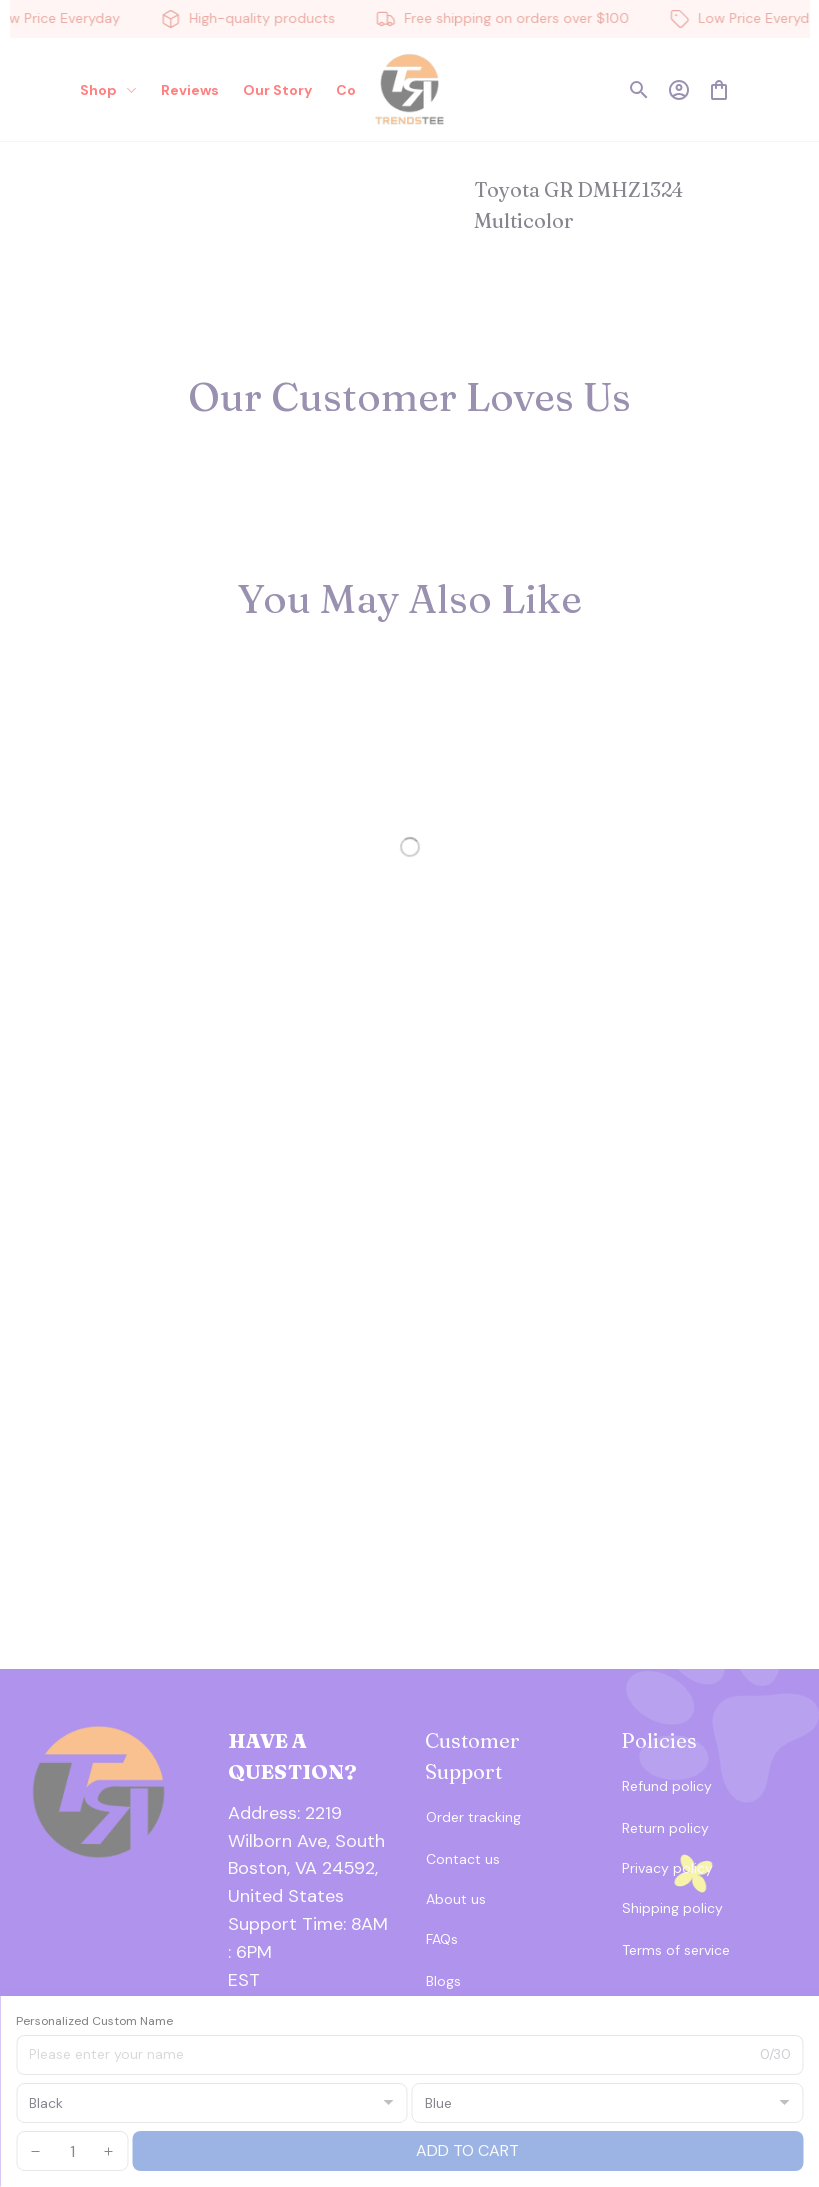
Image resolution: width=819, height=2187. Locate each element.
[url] (311, 1939)
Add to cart (467, 2150)
